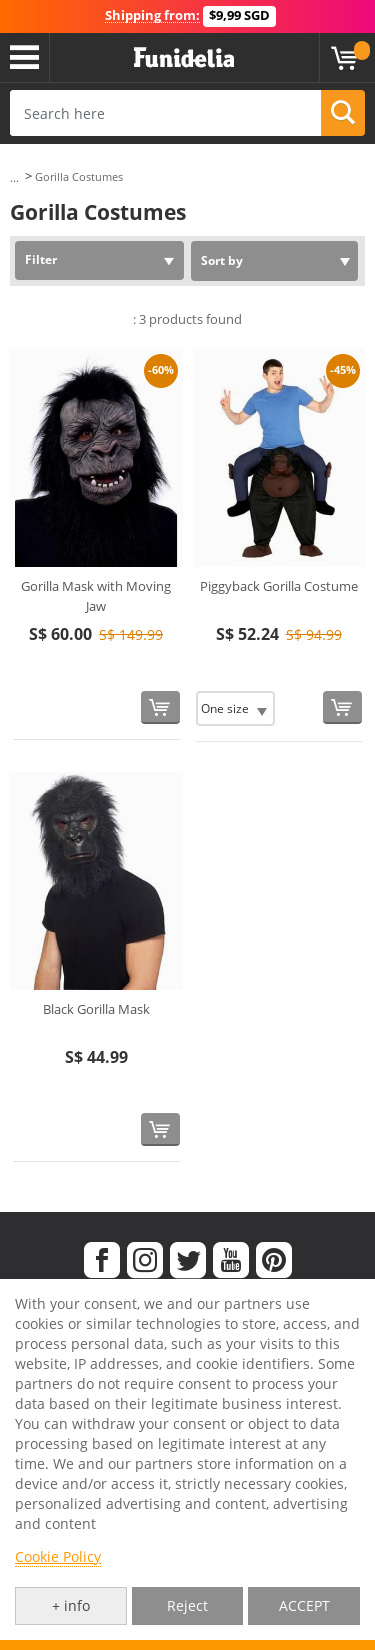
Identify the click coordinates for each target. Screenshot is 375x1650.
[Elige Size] (235, 708)
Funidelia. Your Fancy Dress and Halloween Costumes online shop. (184, 58)
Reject (187, 1605)
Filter (41, 259)
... (14, 177)
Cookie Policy (58, 1556)
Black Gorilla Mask (96, 1009)
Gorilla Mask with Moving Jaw (96, 596)
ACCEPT (304, 1605)
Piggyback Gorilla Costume (279, 586)
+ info (71, 1605)
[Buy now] (160, 707)
